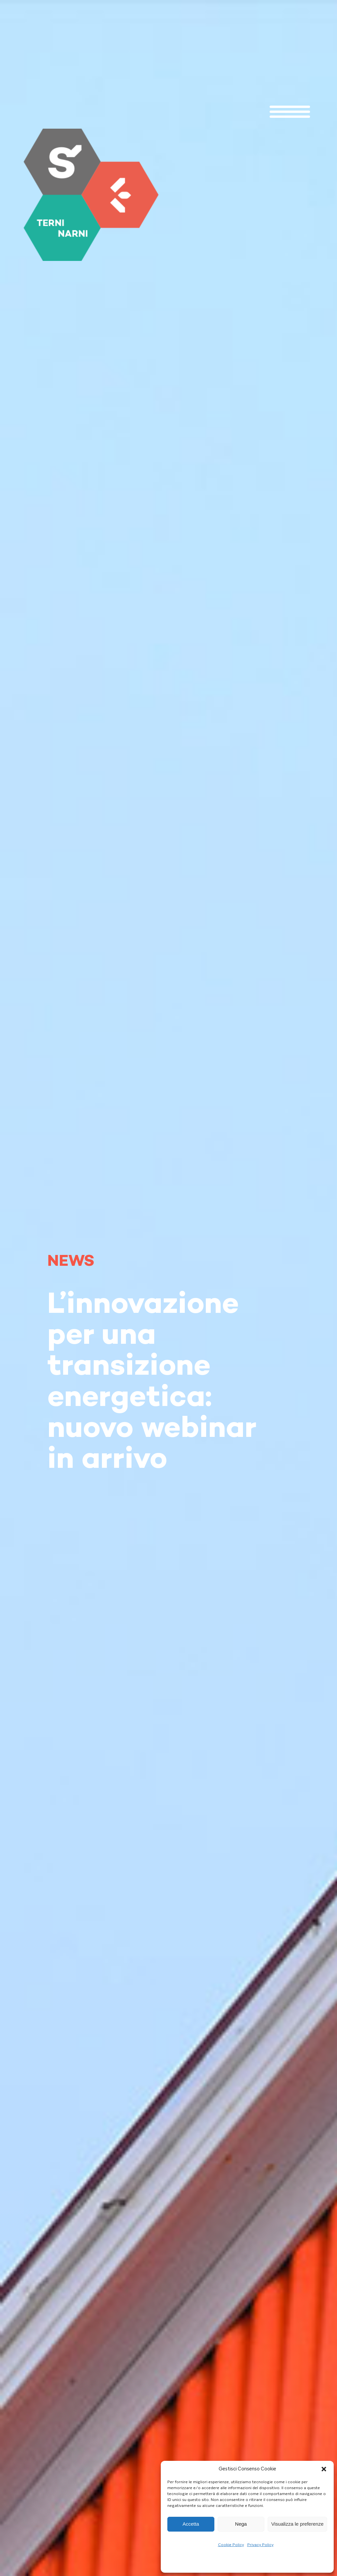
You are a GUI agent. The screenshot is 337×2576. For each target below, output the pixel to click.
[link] (91, 195)
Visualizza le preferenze (297, 2524)
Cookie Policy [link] (231, 2544)
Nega (241, 2524)
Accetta (190, 2524)
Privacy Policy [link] (260, 2544)
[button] (324, 2469)
